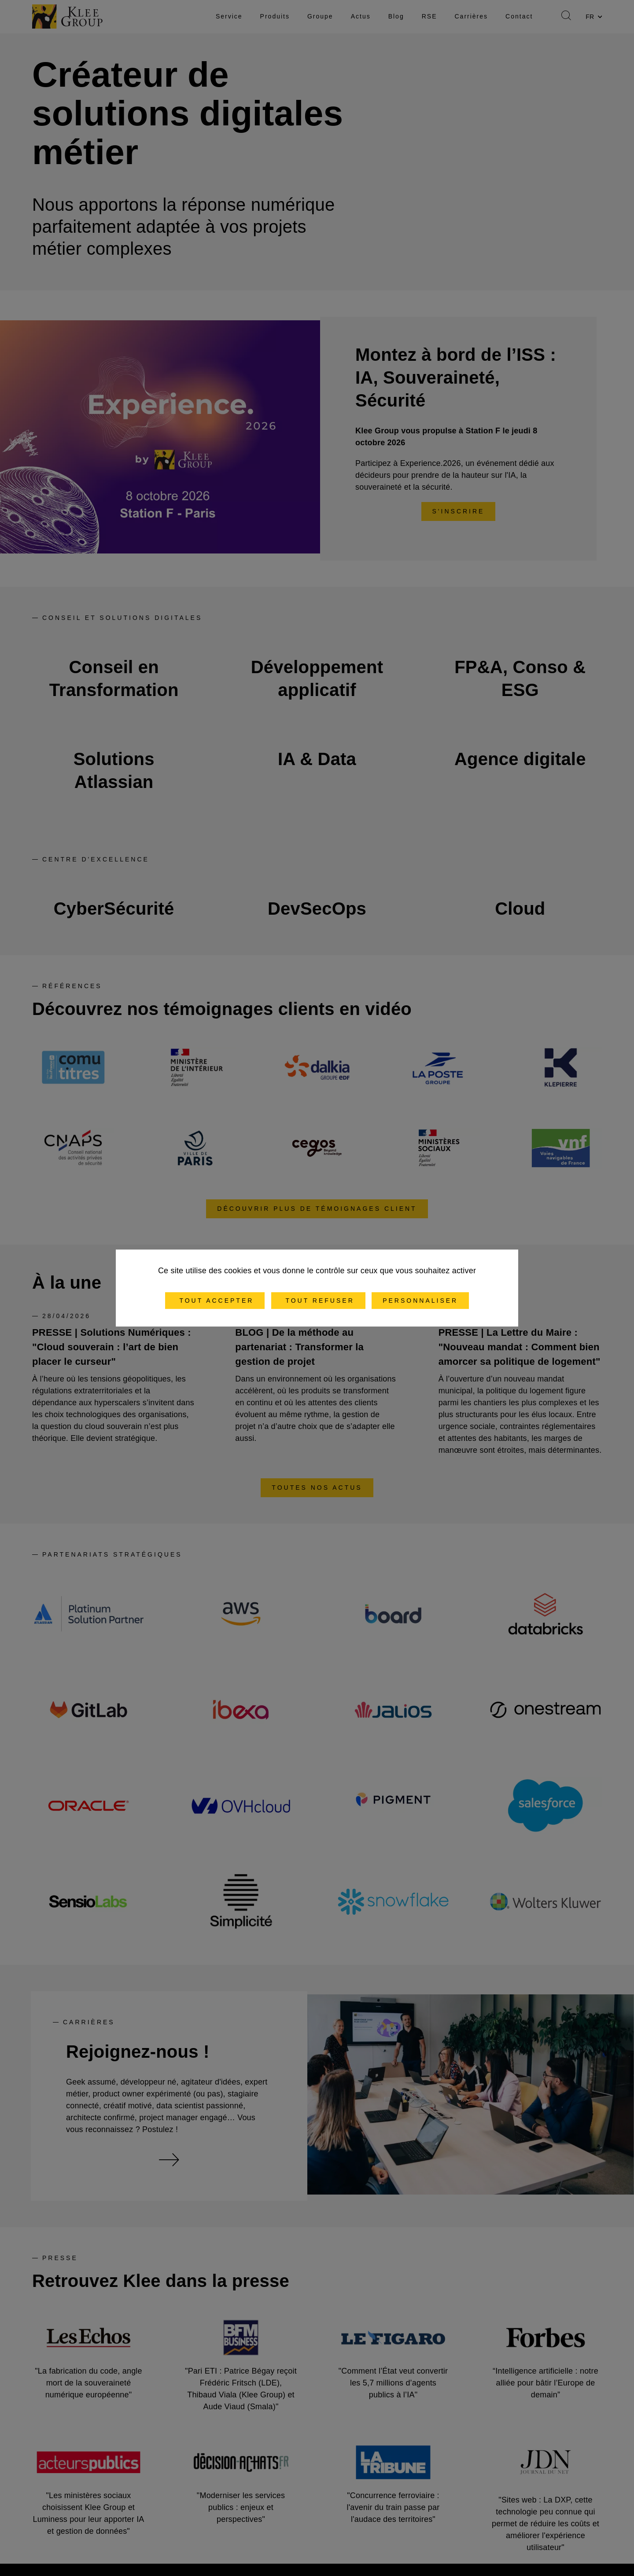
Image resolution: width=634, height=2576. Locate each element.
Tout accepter (215, 1300)
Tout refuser (318, 1300)
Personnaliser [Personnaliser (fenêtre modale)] (420, 1300)
